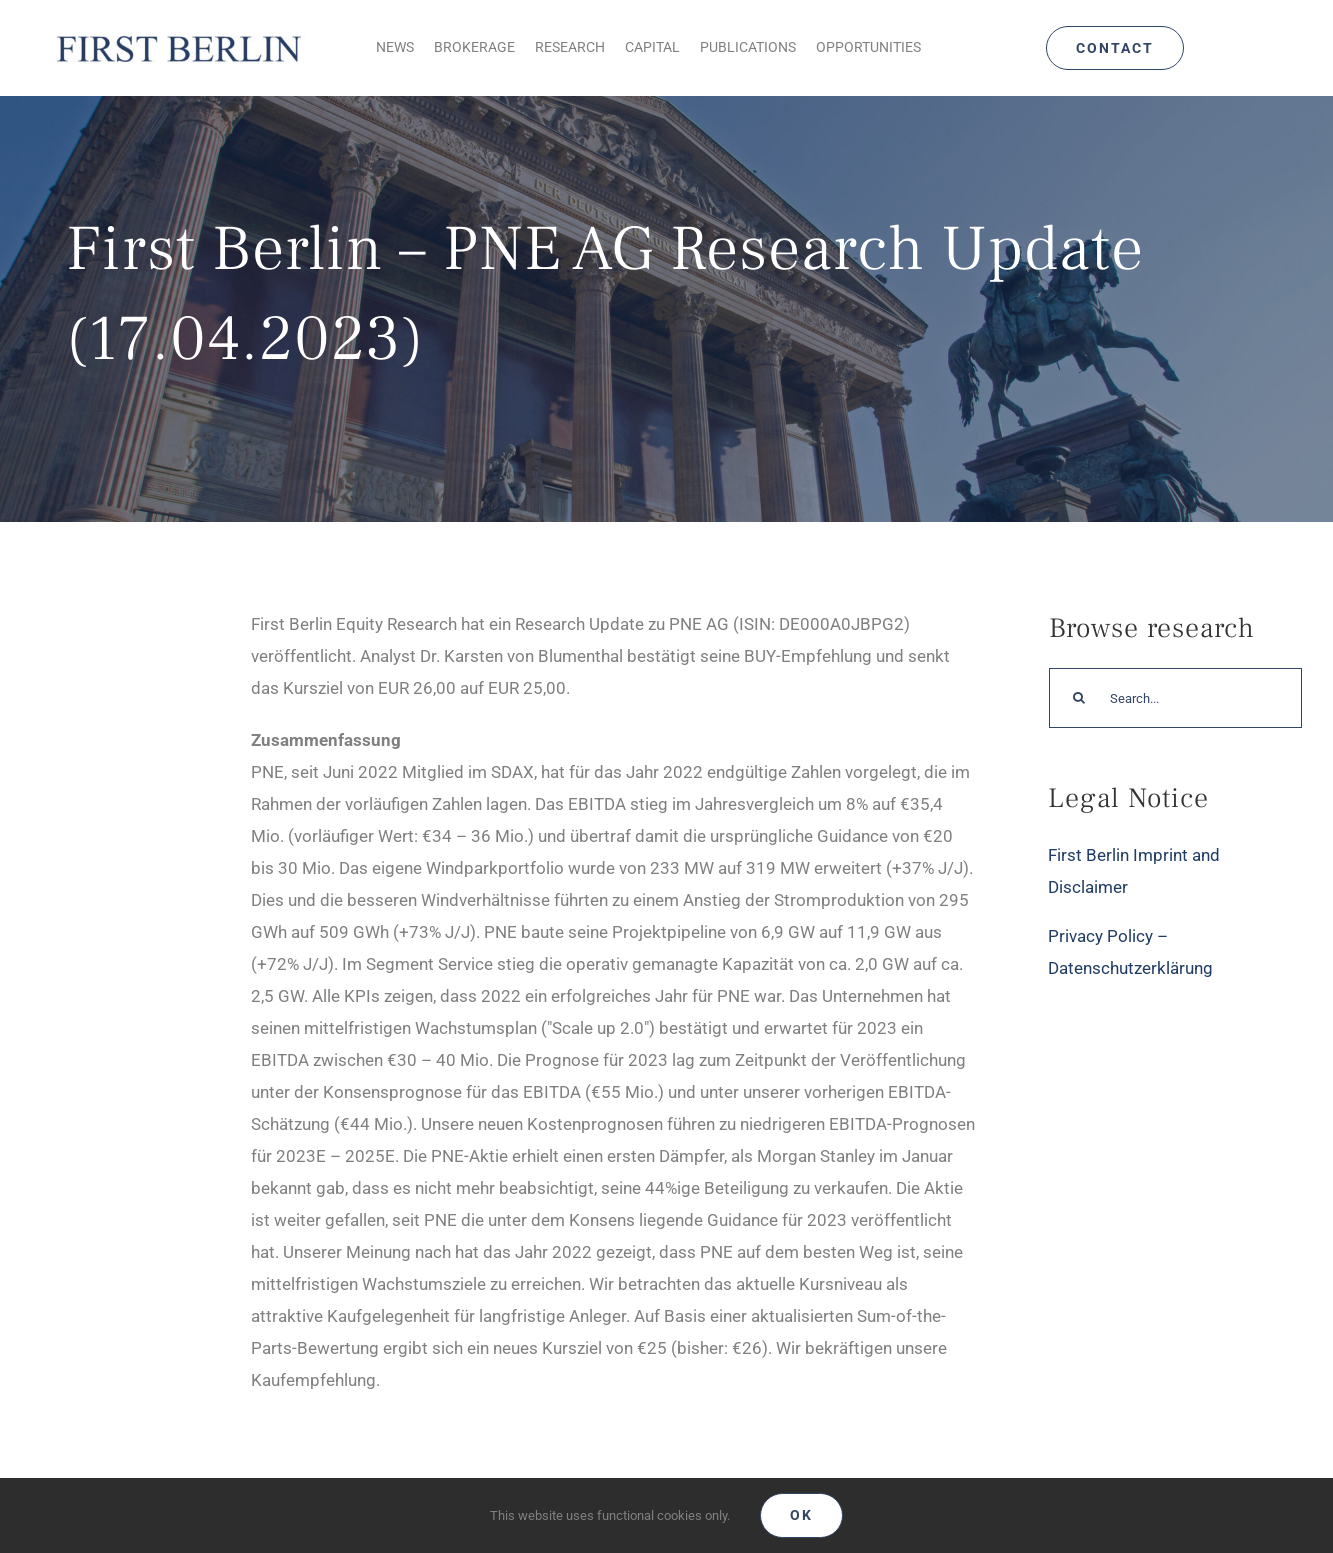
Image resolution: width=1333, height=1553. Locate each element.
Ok (801, 1515)
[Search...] (1175, 698)
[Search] (1079, 698)
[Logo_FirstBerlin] (178, 35)
